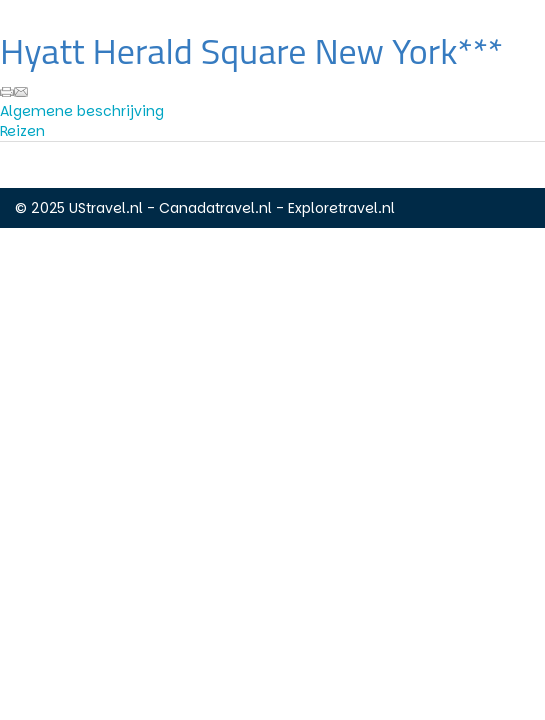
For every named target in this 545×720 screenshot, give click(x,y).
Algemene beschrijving (82, 111)
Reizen (22, 131)
